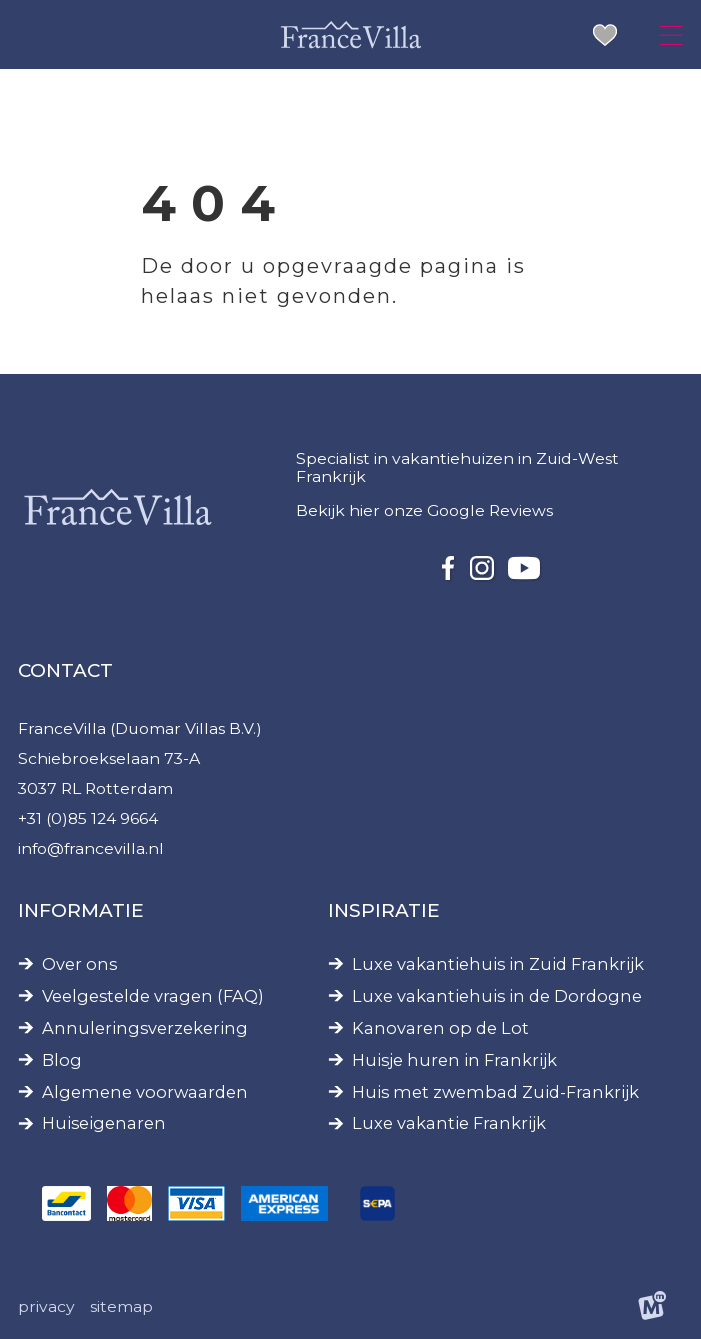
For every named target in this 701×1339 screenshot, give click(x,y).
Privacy (46, 1306)
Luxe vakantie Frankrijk (449, 1123)
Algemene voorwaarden (145, 1092)
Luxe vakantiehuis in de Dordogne (497, 996)
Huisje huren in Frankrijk (454, 1060)
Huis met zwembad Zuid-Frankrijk (495, 1092)
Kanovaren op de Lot (440, 1028)
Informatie (81, 910)
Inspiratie (384, 910)
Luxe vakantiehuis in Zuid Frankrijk (498, 964)
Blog (62, 1060)
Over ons (79, 964)
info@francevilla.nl (91, 848)
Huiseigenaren (104, 1123)
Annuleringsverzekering (145, 1028)
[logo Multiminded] (651, 1307)
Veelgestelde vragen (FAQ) (153, 996)
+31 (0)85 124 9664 (88, 818)
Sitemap (121, 1306)
